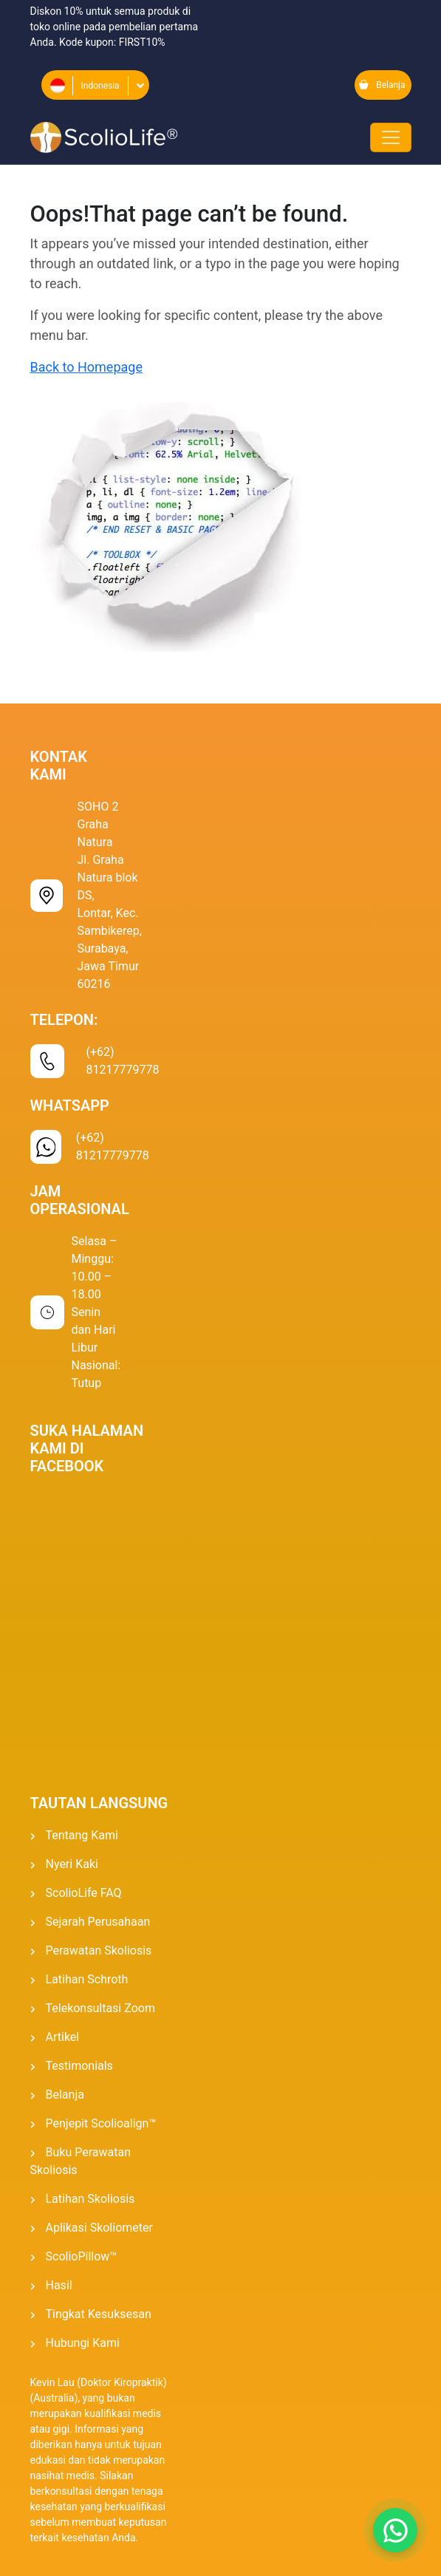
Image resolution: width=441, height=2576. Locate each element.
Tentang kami (82, 1835)
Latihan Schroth (87, 1979)
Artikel (63, 2037)
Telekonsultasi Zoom (100, 2008)
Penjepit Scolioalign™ (101, 2123)
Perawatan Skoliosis (99, 1950)
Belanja (382, 85)
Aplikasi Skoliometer (99, 2228)
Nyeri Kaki (72, 1864)
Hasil (59, 2285)
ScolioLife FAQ (84, 1893)
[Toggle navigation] (390, 137)
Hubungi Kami (83, 2343)
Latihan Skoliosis (90, 2199)
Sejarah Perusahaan (98, 1922)
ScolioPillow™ (81, 2256)
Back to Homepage (86, 367)
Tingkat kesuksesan (98, 2314)
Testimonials (79, 2066)
